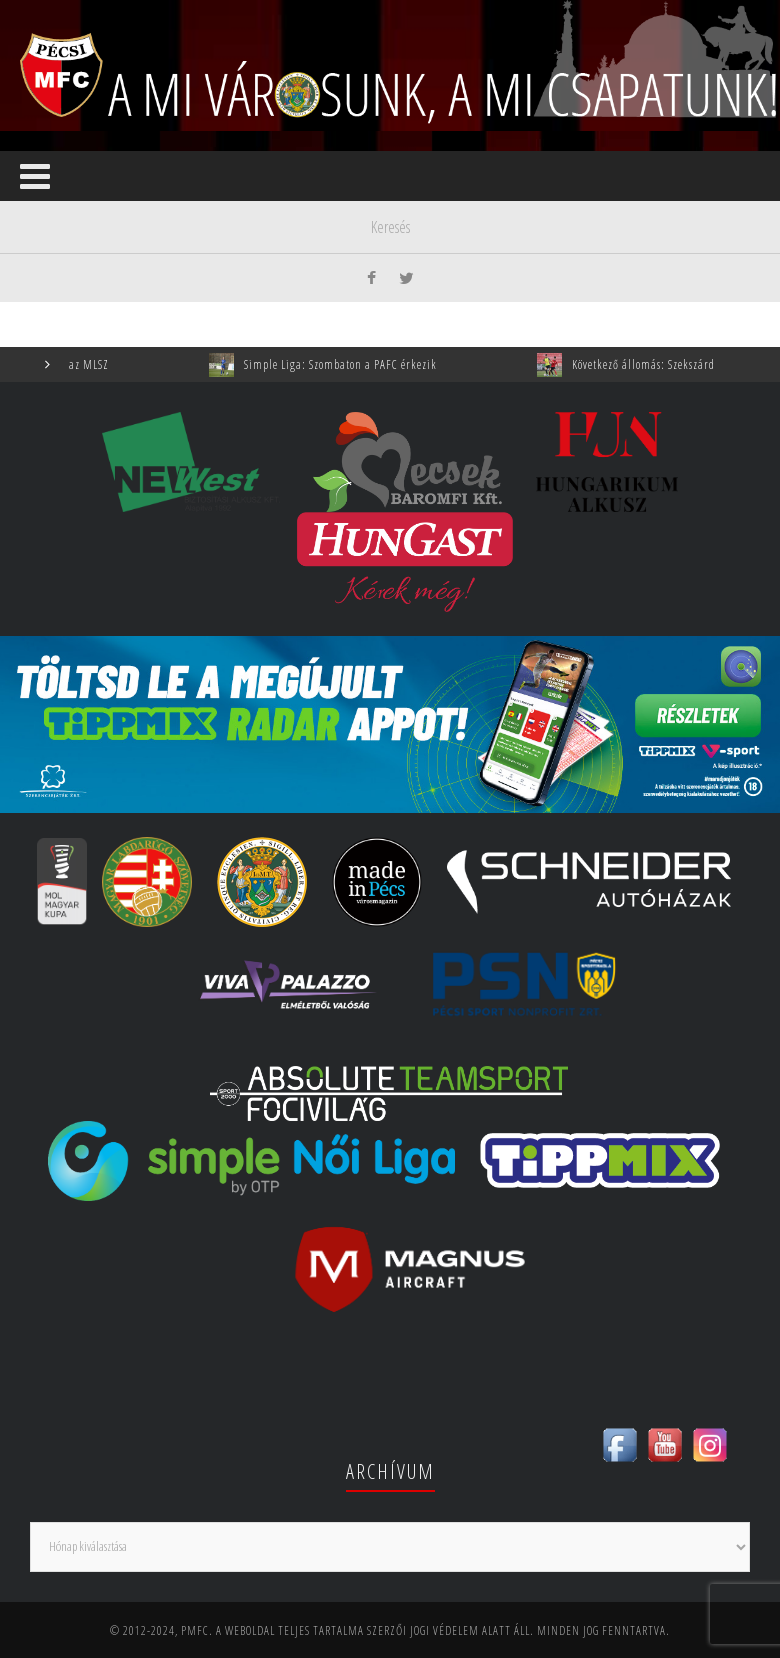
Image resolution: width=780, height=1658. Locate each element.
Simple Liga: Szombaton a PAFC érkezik (350, 364)
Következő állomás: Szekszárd (653, 364)
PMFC (195, 1630)
